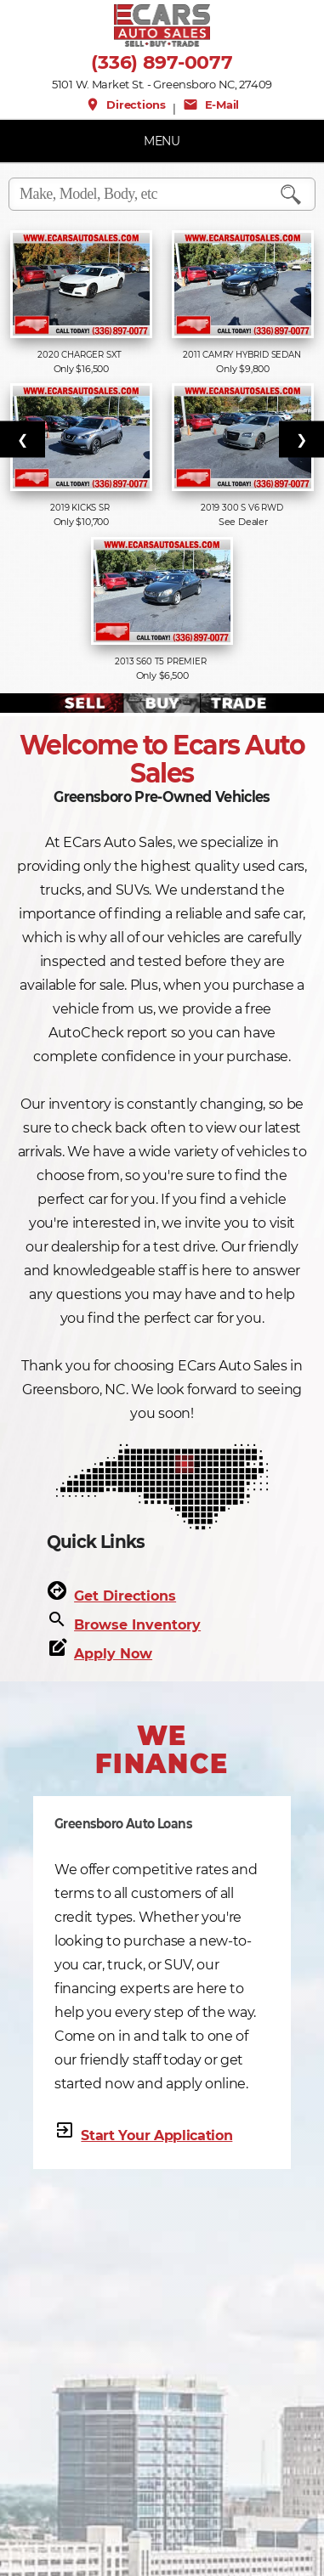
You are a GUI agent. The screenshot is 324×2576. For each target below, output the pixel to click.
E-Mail (211, 104)
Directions (125, 104)
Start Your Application (156, 2135)
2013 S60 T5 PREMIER (161, 661)
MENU (162, 141)
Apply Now (113, 1654)
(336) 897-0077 (161, 63)
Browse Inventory (137, 1625)
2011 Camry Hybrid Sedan (243, 354)
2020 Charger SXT (80, 354)
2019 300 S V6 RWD (243, 507)
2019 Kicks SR (80, 507)
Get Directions (125, 1596)
